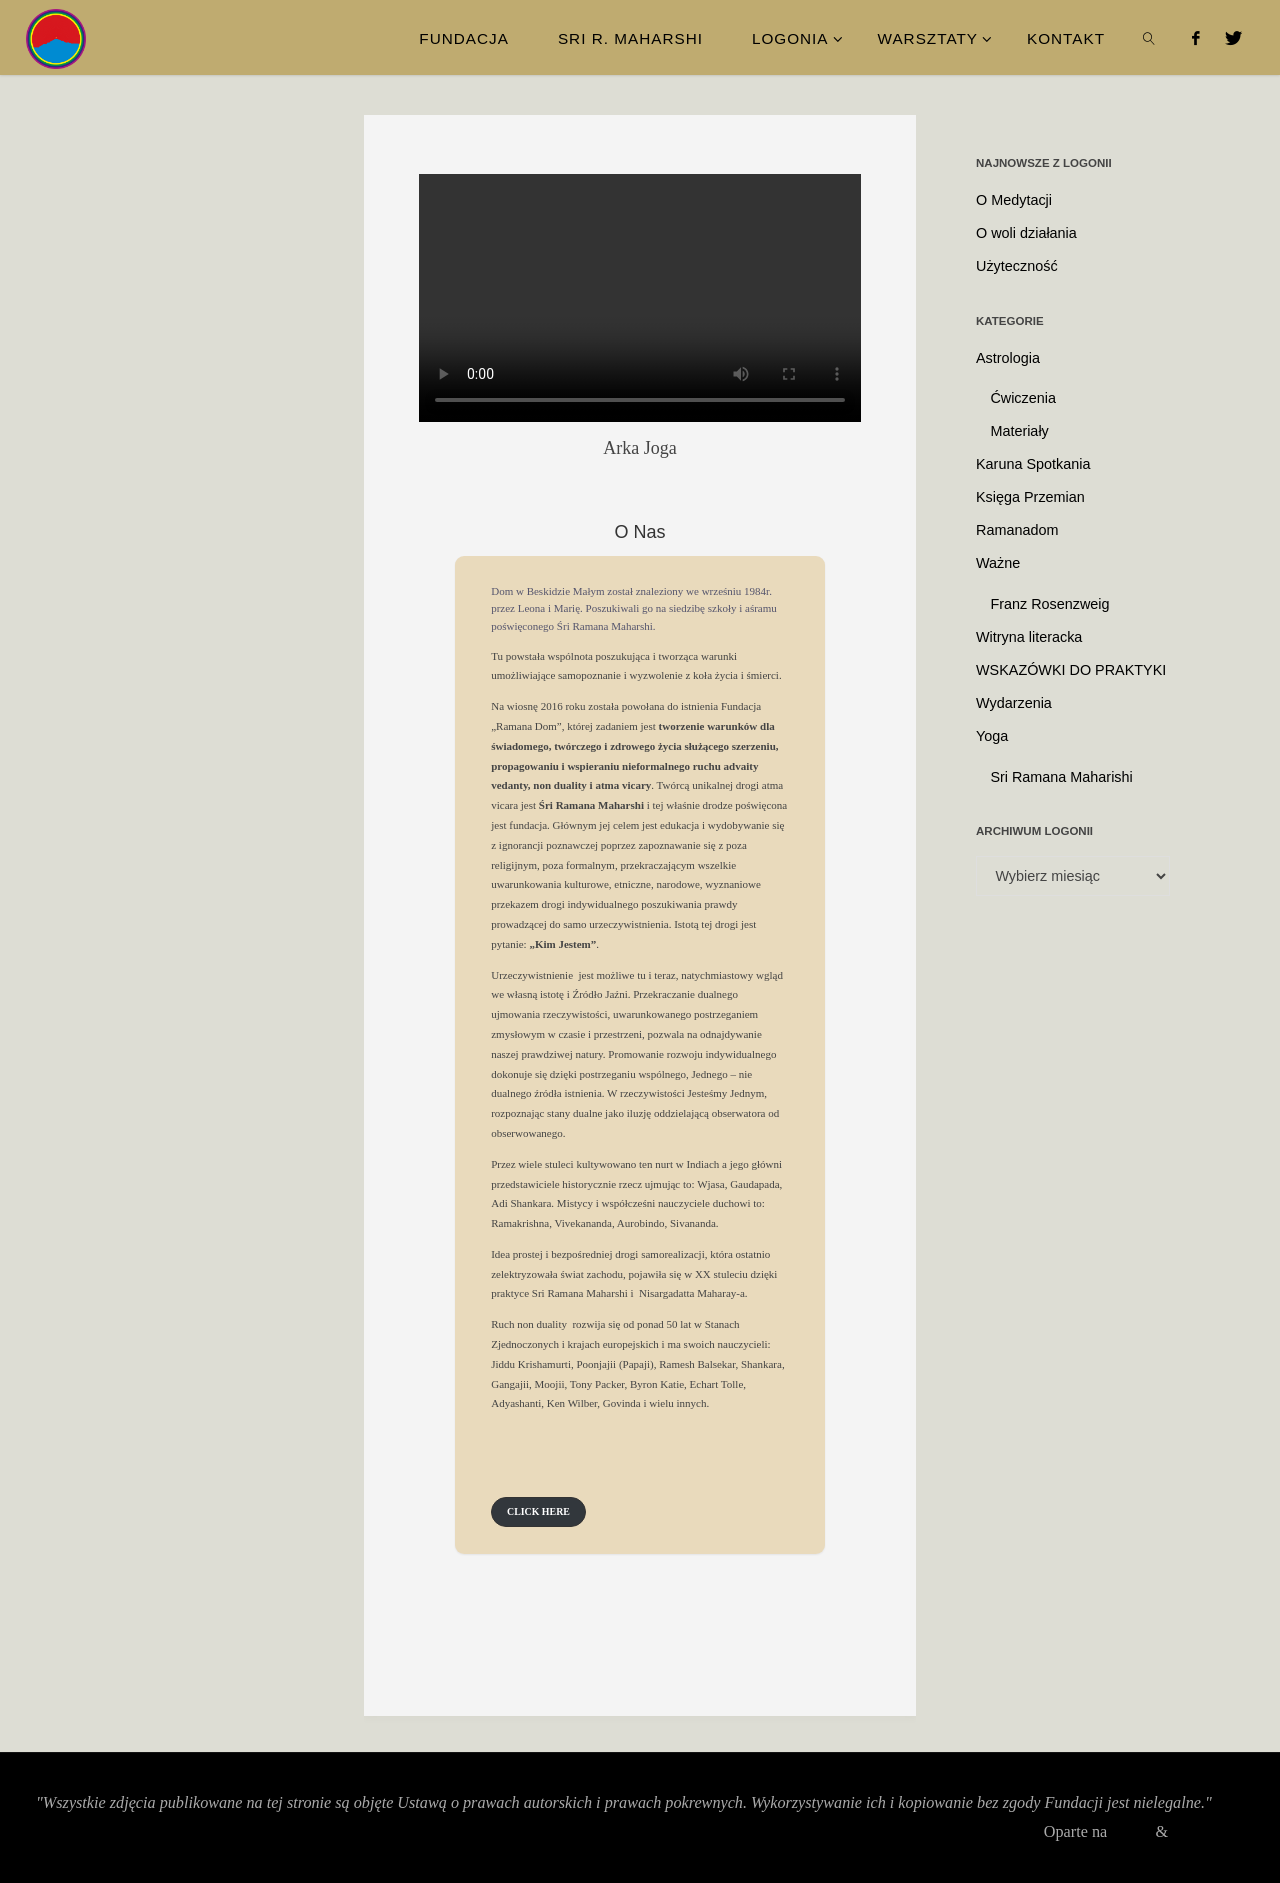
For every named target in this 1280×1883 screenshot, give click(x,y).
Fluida (1126, 1832)
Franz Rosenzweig (1049, 604)
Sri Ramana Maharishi (1061, 777)
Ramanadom (1017, 530)
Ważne (998, 563)
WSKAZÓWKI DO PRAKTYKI (1071, 670)
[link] (1150, 37)
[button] (538, 1512)
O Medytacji (1014, 200)
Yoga (992, 736)
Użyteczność (1017, 266)
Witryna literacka (1029, 637)
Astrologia (1008, 358)
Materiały (1019, 431)
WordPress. (1207, 1832)
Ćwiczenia (1023, 398)
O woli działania (1026, 233)
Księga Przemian (1030, 497)
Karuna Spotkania (1033, 464)
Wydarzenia (1014, 703)
